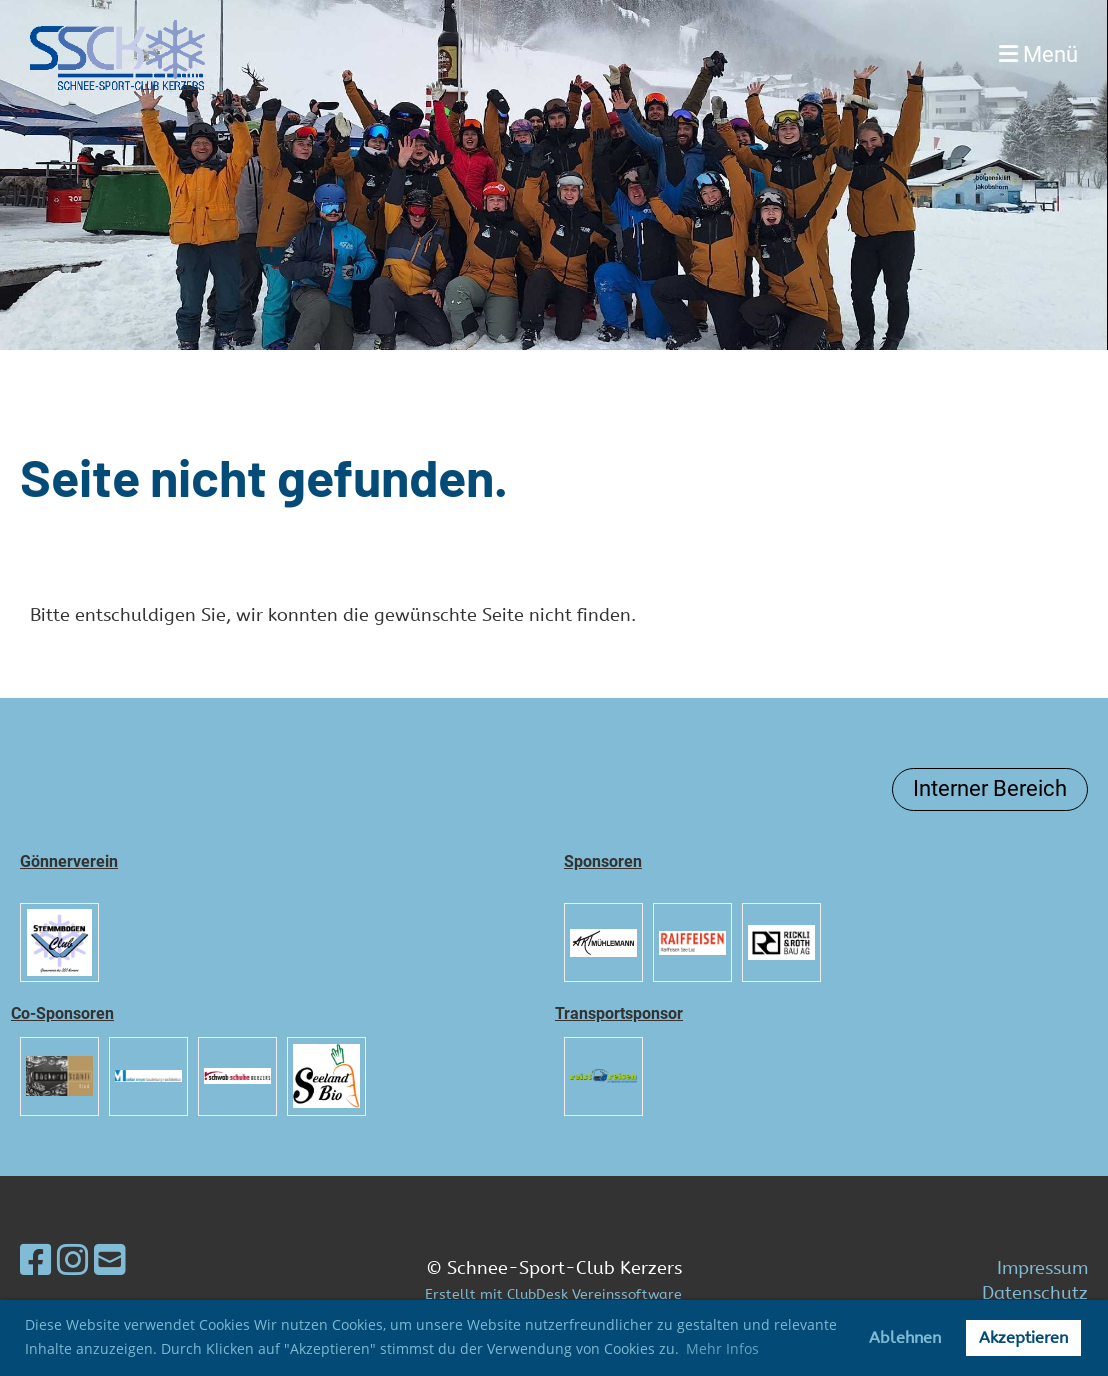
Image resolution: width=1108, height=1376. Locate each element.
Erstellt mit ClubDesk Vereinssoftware (553, 1294)
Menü (1038, 54)
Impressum (1042, 1268)
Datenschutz (1035, 1293)
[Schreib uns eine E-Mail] (110, 1261)
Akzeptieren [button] (1023, 1337)
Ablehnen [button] (905, 1337)
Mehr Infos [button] (722, 1348)
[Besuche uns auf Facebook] (36, 1261)
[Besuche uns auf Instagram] (73, 1261)
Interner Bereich (990, 788)
